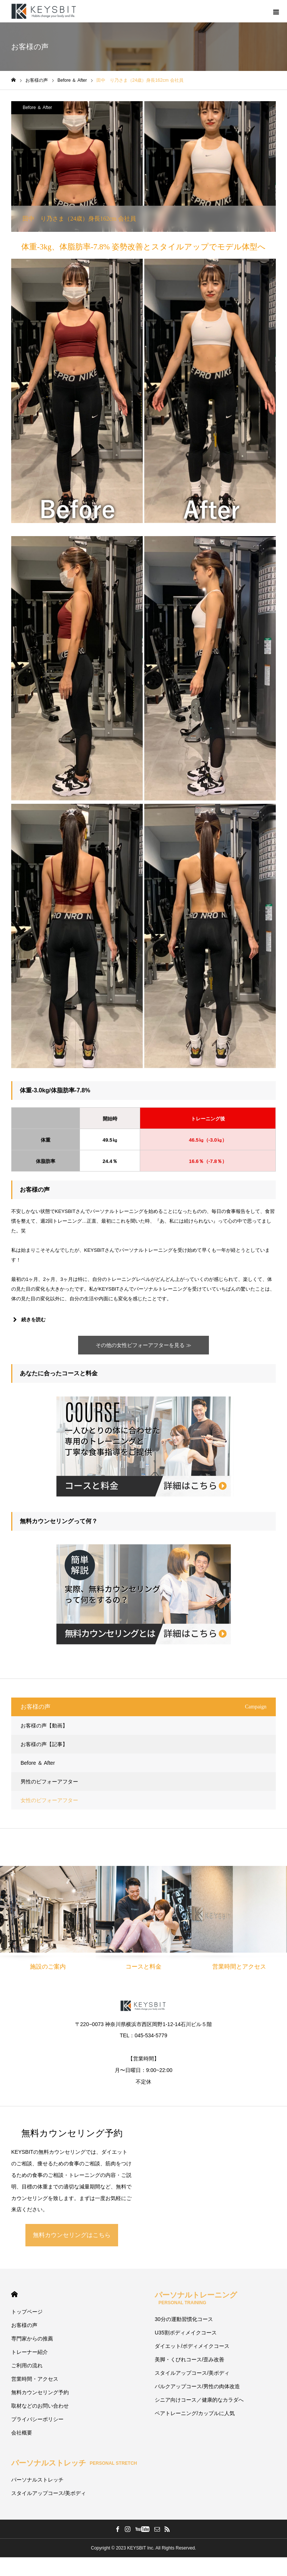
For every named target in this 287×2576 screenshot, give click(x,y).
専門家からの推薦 (32, 2339)
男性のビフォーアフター (49, 1782)
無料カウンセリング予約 (40, 2392)
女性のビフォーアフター (49, 1800)
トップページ (27, 2312)
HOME (14, 2294)
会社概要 (21, 2433)
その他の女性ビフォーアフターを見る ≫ (143, 1345)
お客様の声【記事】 (44, 1744)
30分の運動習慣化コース (184, 2319)
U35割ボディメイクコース (186, 2333)
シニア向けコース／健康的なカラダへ (199, 2400)
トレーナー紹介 (29, 2352)
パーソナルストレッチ (74, 2463)
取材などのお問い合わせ (40, 2406)
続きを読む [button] (28, 1319)
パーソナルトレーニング (196, 2298)
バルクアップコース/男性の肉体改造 (197, 2386)
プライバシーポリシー (37, 2419)
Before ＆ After (37, 107)
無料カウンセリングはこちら (72, 2235)
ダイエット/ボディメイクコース (192, 2346)
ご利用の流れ (27, 2365)
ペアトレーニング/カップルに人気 (195, 2413)
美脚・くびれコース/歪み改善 (189, 2359)
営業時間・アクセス (34, 2379)
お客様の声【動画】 (44, 1726)
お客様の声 (24, 2325)
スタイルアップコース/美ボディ (192, 2373)
